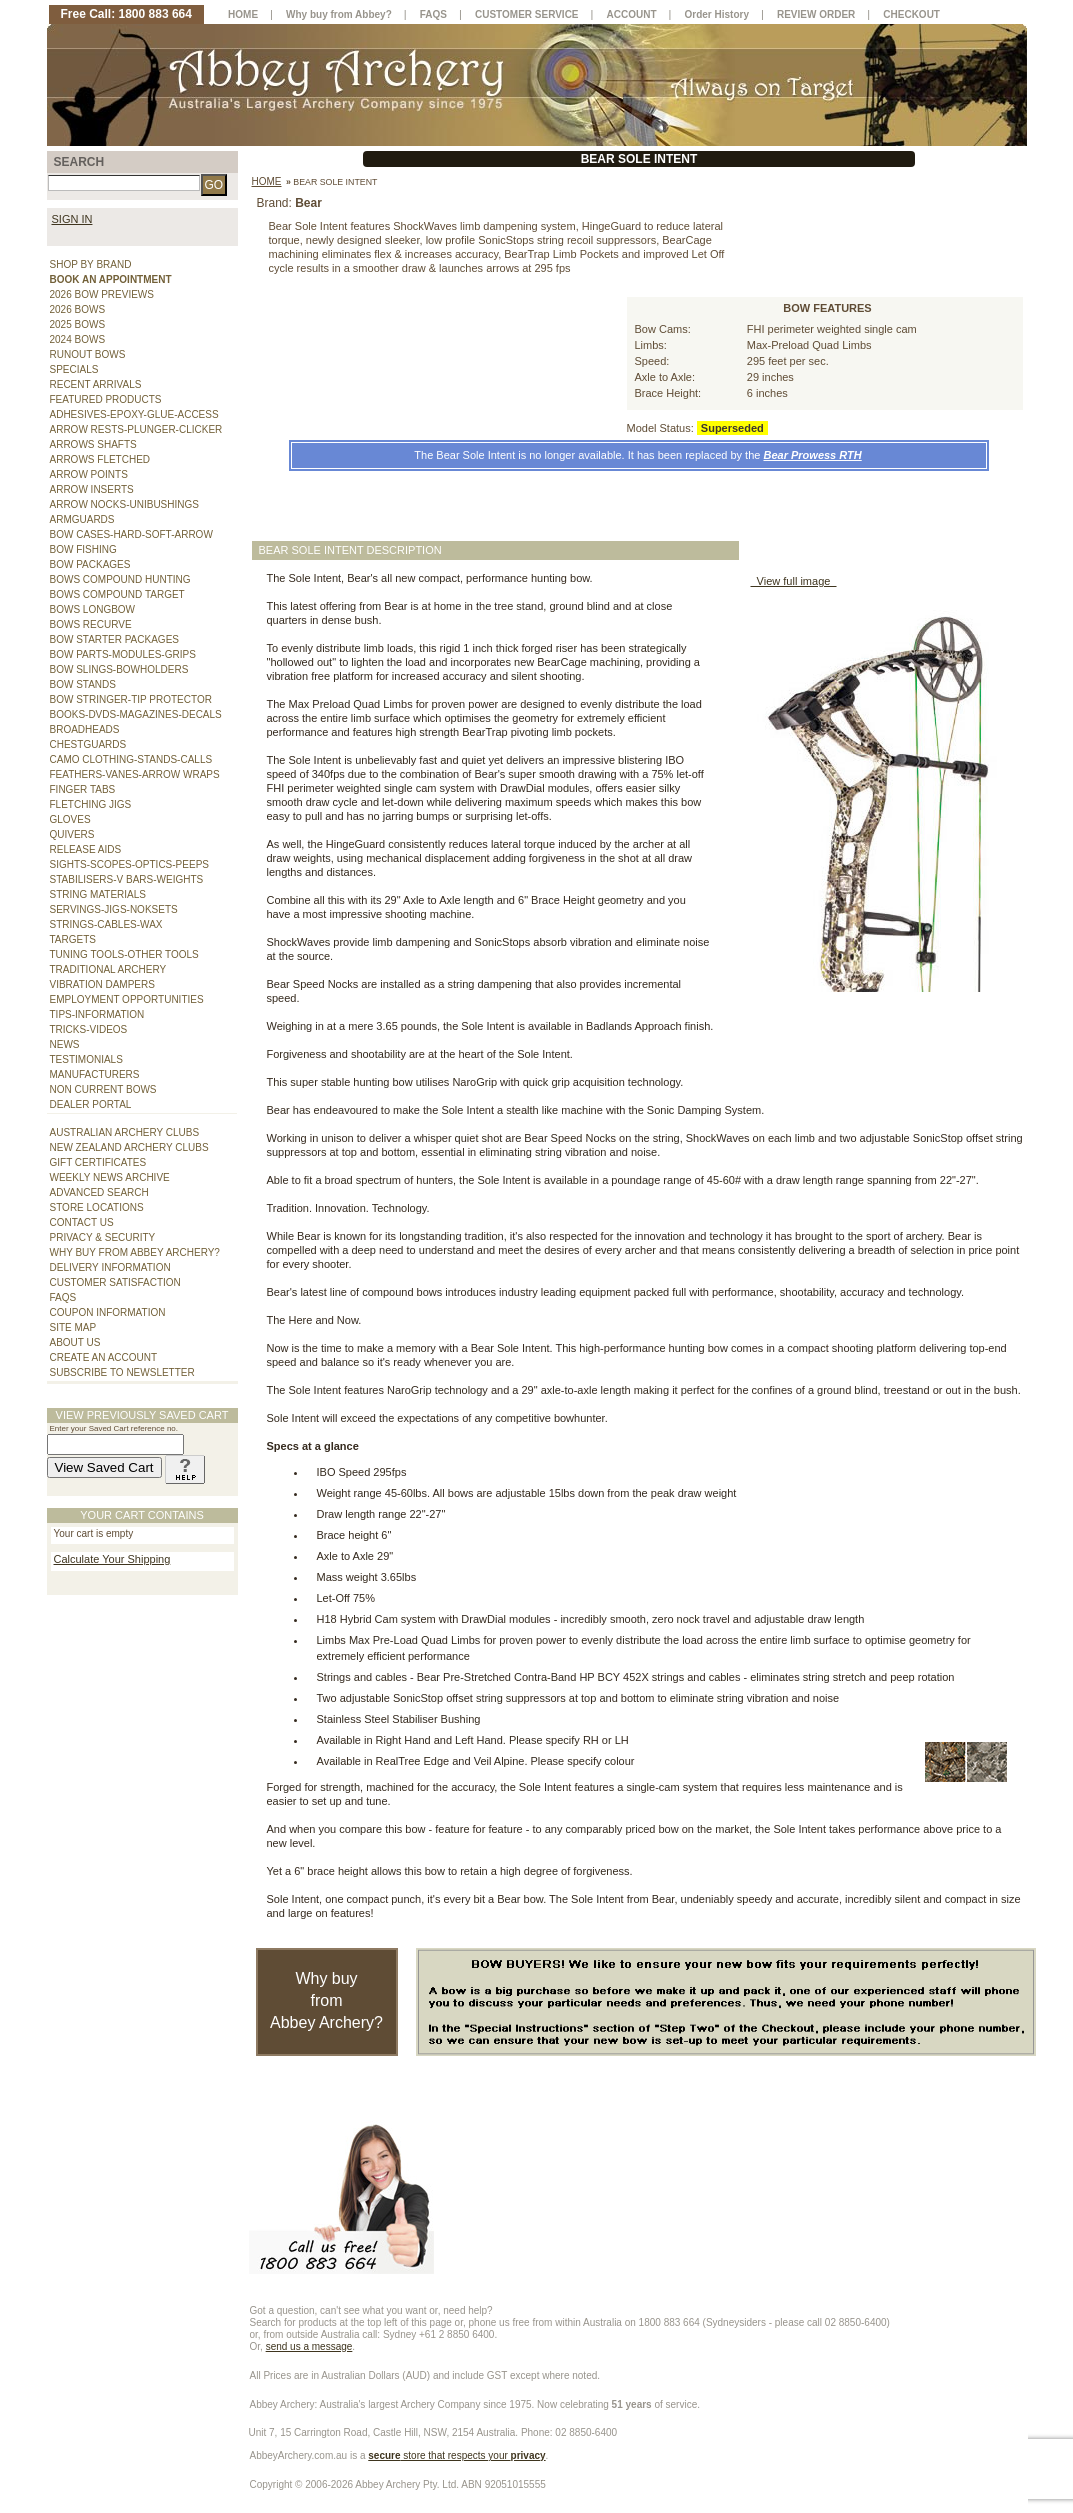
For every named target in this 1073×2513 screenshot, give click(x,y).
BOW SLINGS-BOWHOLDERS (119, 669)
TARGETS (73, 939)
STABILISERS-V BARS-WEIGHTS (127, 879)
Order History (717, 14)
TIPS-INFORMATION (97, 1014)
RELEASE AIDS (86, 849)
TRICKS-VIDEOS (89, 1029)
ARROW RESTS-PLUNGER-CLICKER (136, 429)
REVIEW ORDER (816, 14)
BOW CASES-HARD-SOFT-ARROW (131, 534)
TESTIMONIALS (86, 1059)
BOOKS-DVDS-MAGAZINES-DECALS (136, 714)
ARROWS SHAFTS (93, 444)
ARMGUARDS (82, 519)
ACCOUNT (632, 14)
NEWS (65, 1044)
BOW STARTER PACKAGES (114, 639)
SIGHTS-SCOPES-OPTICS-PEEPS (129, 864)
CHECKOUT (911, 14)
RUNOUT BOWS (88, 354)
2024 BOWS (78, 339)
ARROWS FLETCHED (100, 459)
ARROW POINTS (89, 474)
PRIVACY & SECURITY (103, 1237)
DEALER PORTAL (91, 1104)
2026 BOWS (78, 309)
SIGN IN (72, 219)
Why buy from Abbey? (339, 14)
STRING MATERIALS (98, 894)
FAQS (63, 1297)
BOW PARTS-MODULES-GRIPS (123, 654)
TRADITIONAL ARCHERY (108, 969)
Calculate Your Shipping (112, 1559)
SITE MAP (73, 1327)
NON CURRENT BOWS (103, 1089)
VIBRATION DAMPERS (102, 984)
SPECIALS (74, 369)
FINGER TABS (83, 789)
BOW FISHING (83, 549)
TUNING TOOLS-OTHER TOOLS (124, 954)
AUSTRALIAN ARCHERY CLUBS (125, 1132)
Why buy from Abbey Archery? (326, 2000)
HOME (243, 14)
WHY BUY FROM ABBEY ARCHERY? (135, 1252)
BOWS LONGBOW (93, 609)
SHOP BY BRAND (91, 264)
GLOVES (70, 819)
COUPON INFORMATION (108, 1312)
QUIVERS (72, 834)
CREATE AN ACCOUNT (104, 1357)
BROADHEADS (85, 729)
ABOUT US (75, 1342)
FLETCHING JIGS (91, 804)
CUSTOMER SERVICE (527, 14)
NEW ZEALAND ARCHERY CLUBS (129, 1147)
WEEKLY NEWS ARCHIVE (110, 1177)
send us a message (309, 2346)
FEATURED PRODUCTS (106, 399)
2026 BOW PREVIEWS (102, 294)
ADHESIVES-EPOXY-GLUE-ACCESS (134, 414)
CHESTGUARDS (88, 744)
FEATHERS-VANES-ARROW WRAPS (135, 774)
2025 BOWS (78, 324)
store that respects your (456, 2455)
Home (267, 181)
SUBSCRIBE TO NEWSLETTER (122, 1372)
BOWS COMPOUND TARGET (117, 594)
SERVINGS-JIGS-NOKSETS (114, 909)
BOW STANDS (83, 684)
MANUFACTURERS (95, 1074)
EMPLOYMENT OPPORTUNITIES (127, 999)
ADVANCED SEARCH (99, 1192)
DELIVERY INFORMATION (110, 1267)
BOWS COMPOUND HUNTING (120, 579)
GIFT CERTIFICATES (98, 1162)
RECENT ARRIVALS (96, 384)
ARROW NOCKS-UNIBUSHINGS (124, 504)
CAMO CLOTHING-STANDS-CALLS (131, 759)
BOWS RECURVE (91, 624)
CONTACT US (82, 1222)
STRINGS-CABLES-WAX (106, 924)
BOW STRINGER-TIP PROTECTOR (131, 699)
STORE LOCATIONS (97, 1207)
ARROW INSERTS (92, 489)
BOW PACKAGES (90, 564)
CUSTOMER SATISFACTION (115, 1282)
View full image (794, 581)
